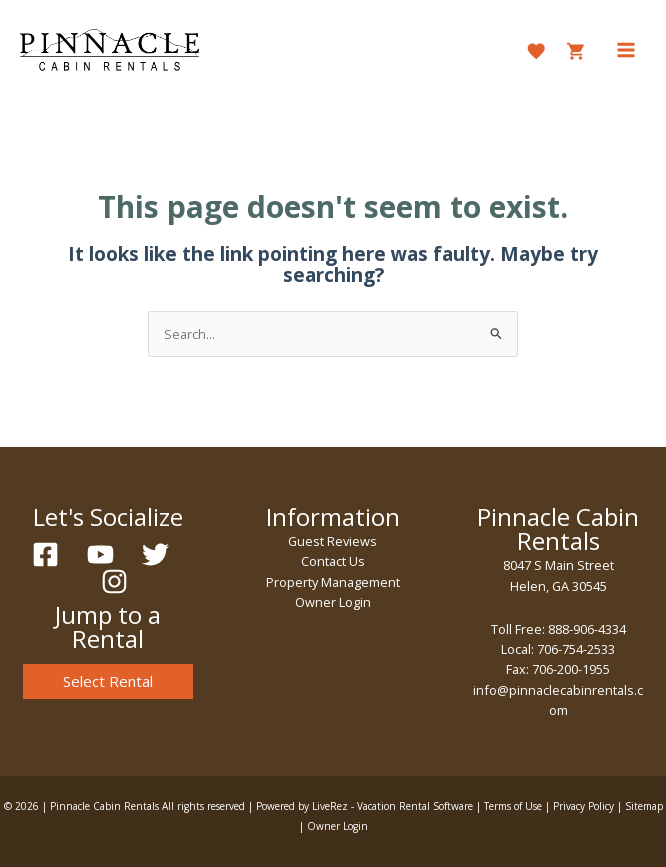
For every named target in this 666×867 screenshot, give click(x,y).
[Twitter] (155, 554)
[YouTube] (100, 554)
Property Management (333, 582)
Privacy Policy (583, 806)
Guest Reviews (332, 541)
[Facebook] (45, 554)
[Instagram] (114, 581)
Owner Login (333, 602)
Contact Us (333, 561)
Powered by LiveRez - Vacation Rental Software (364, 806)
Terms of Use (513, 806)
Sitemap (644, 806)
